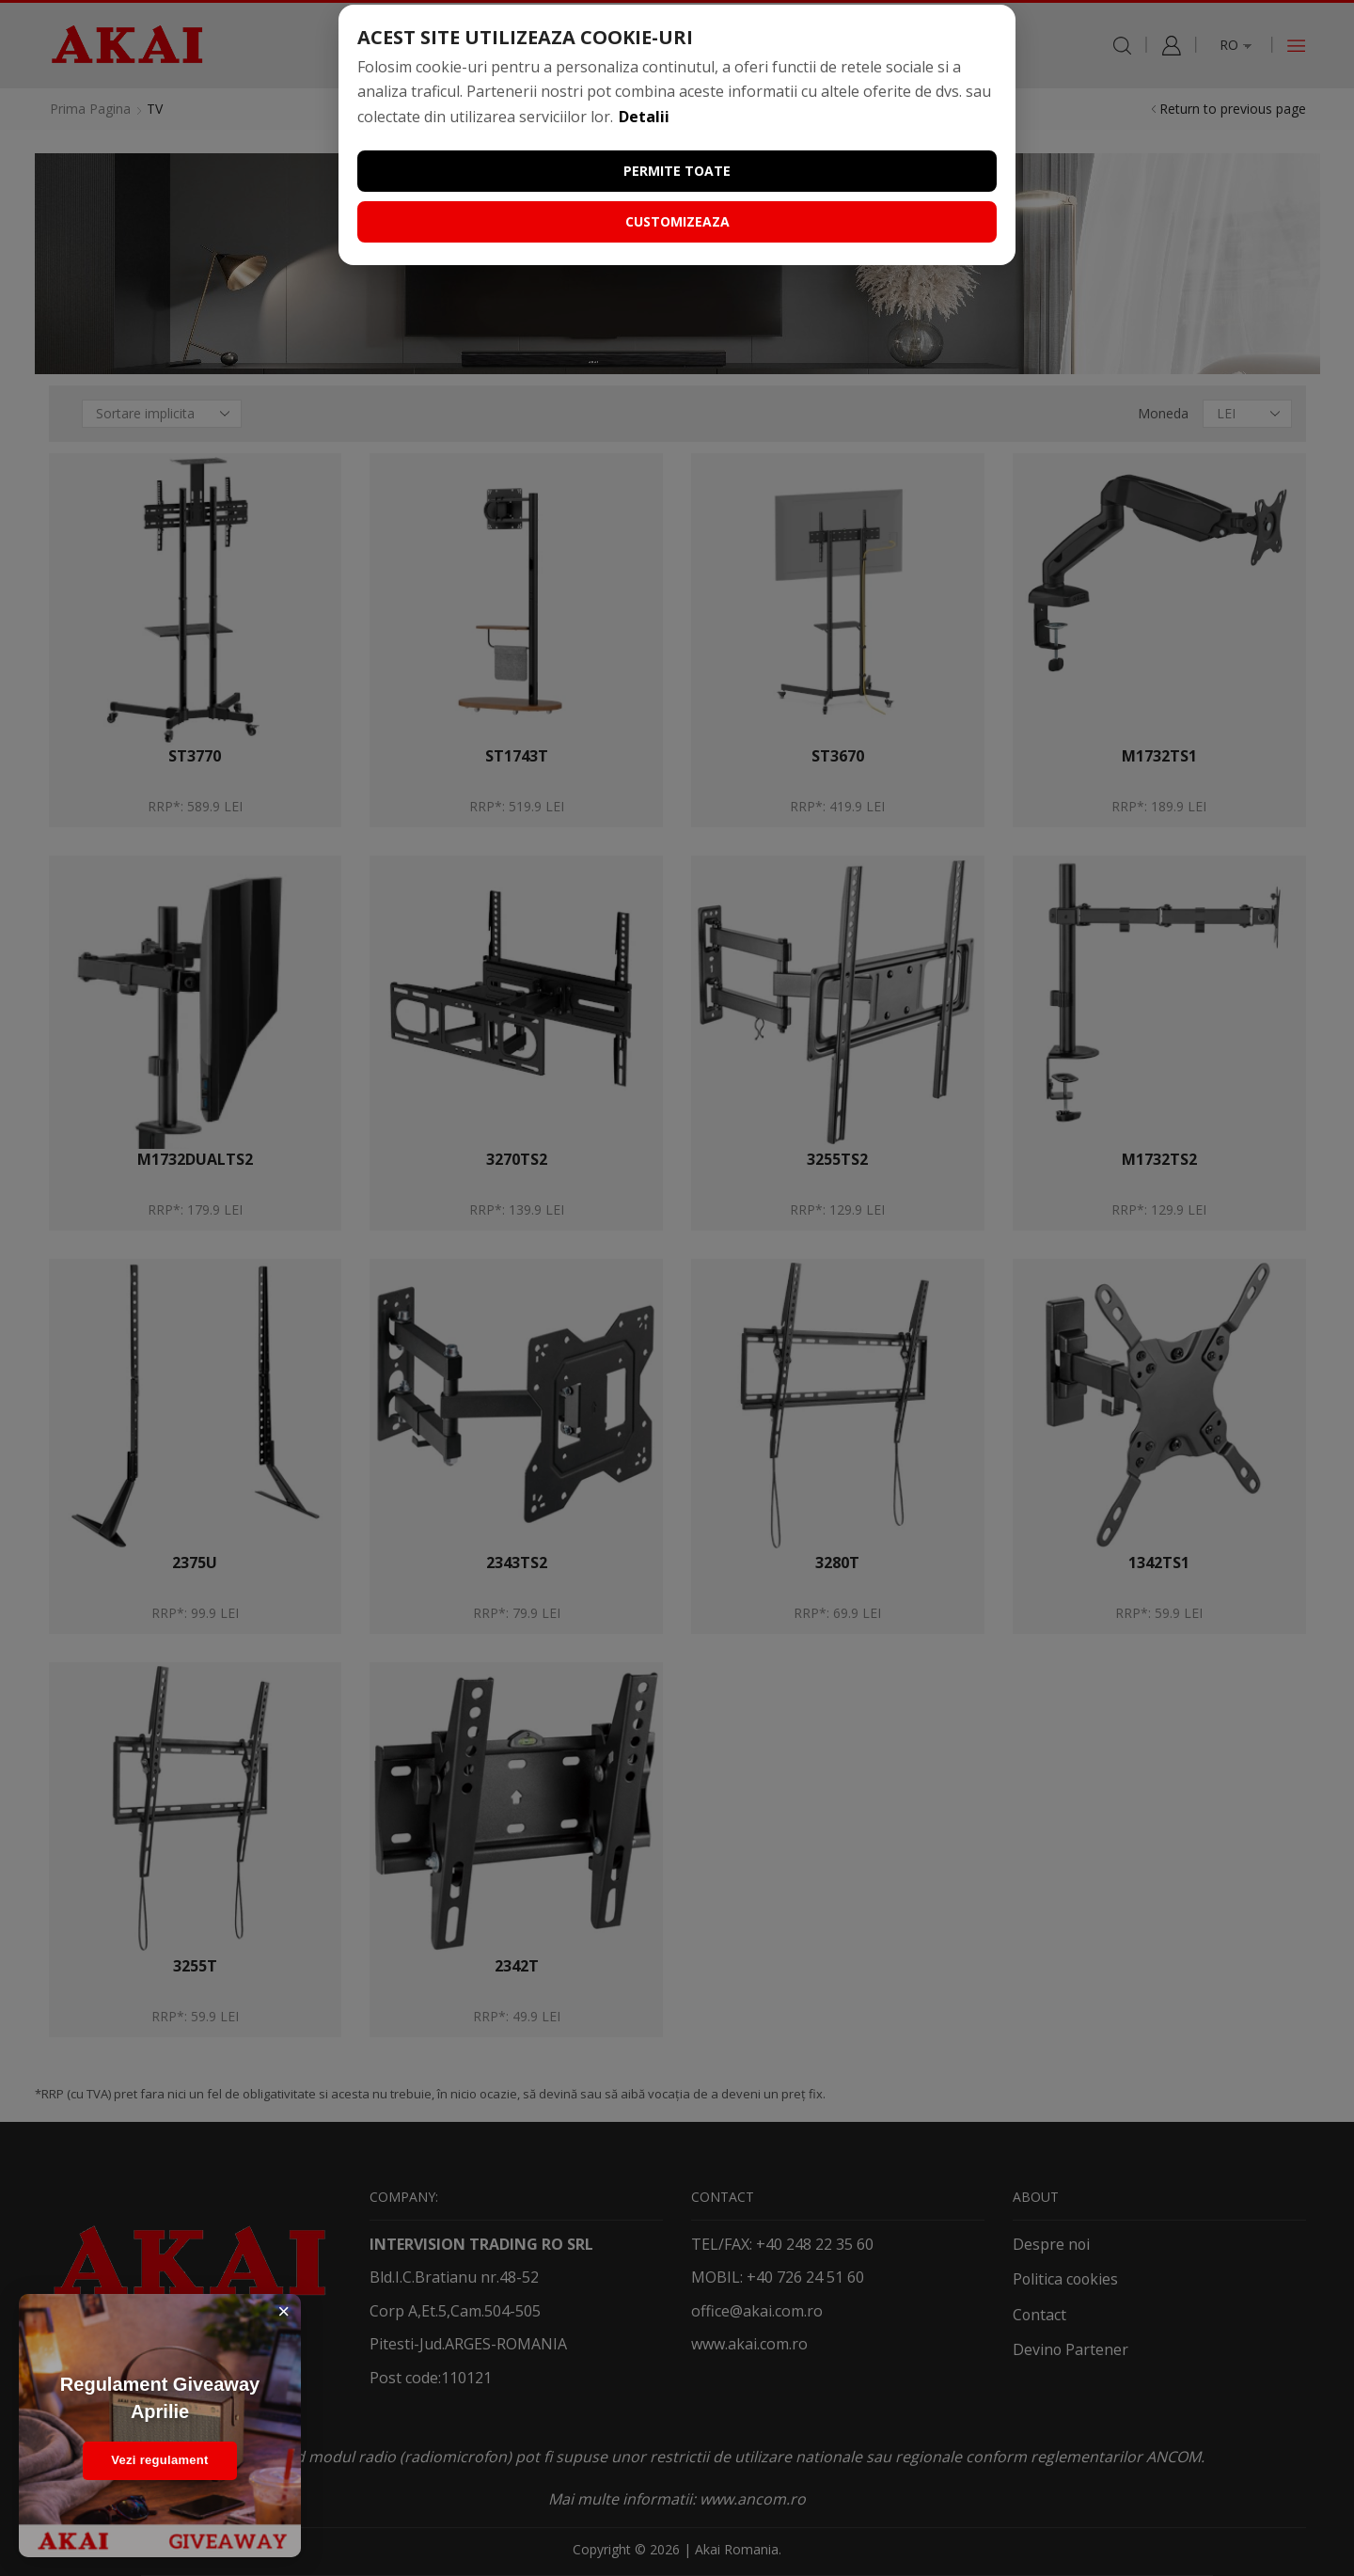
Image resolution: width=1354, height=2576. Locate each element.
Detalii (644, 116)
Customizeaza (677, 221)
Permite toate (677, 171)
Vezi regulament (159, 2460)
